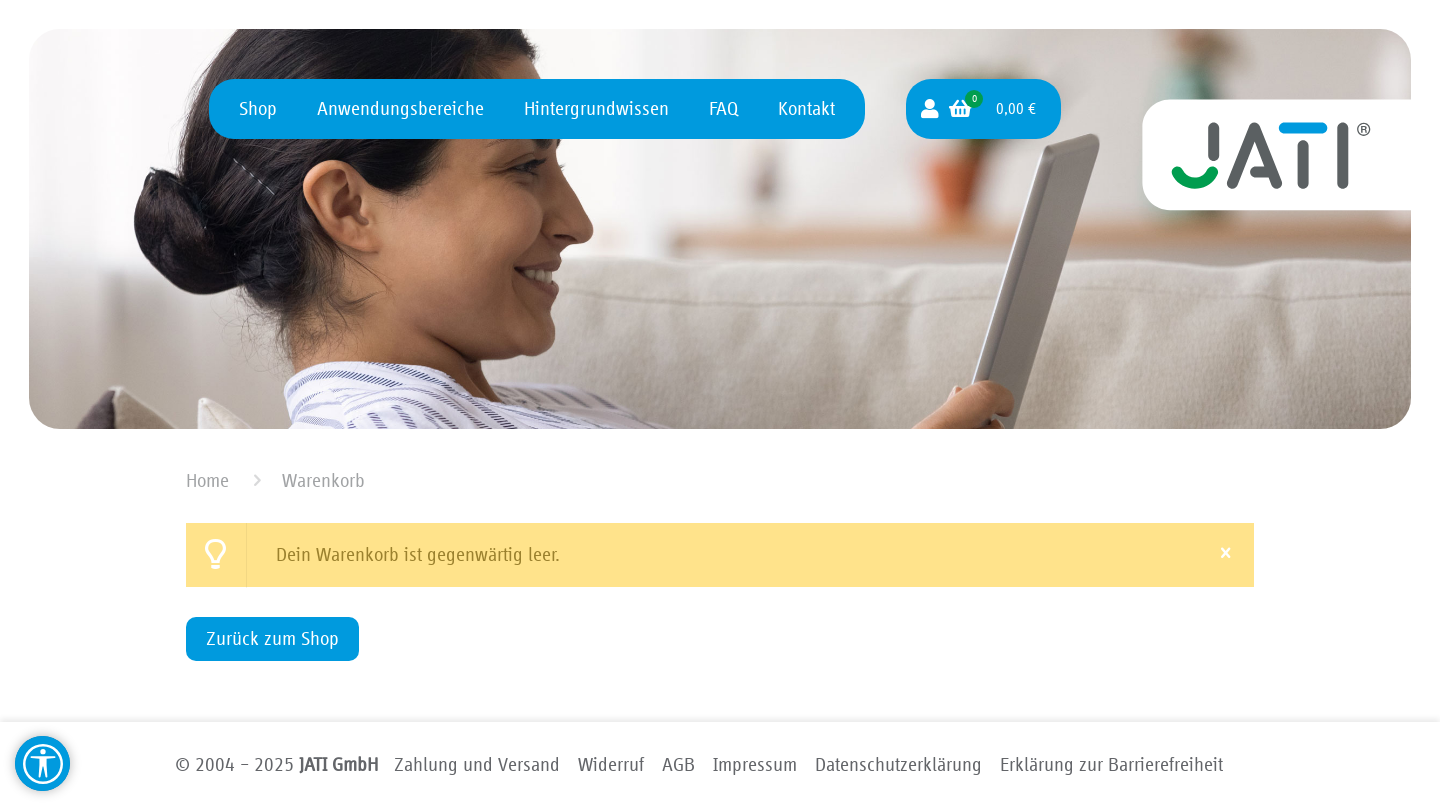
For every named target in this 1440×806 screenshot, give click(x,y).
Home (207, 481)
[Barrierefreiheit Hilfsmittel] (42, 763)
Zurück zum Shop (272, 639)
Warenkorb (323, 481)
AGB (678, 765)
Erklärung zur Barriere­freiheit (1111, 765)
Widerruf (611, 765)
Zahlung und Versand (477, 765)
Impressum (755, 765)
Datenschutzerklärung (898, 765)
